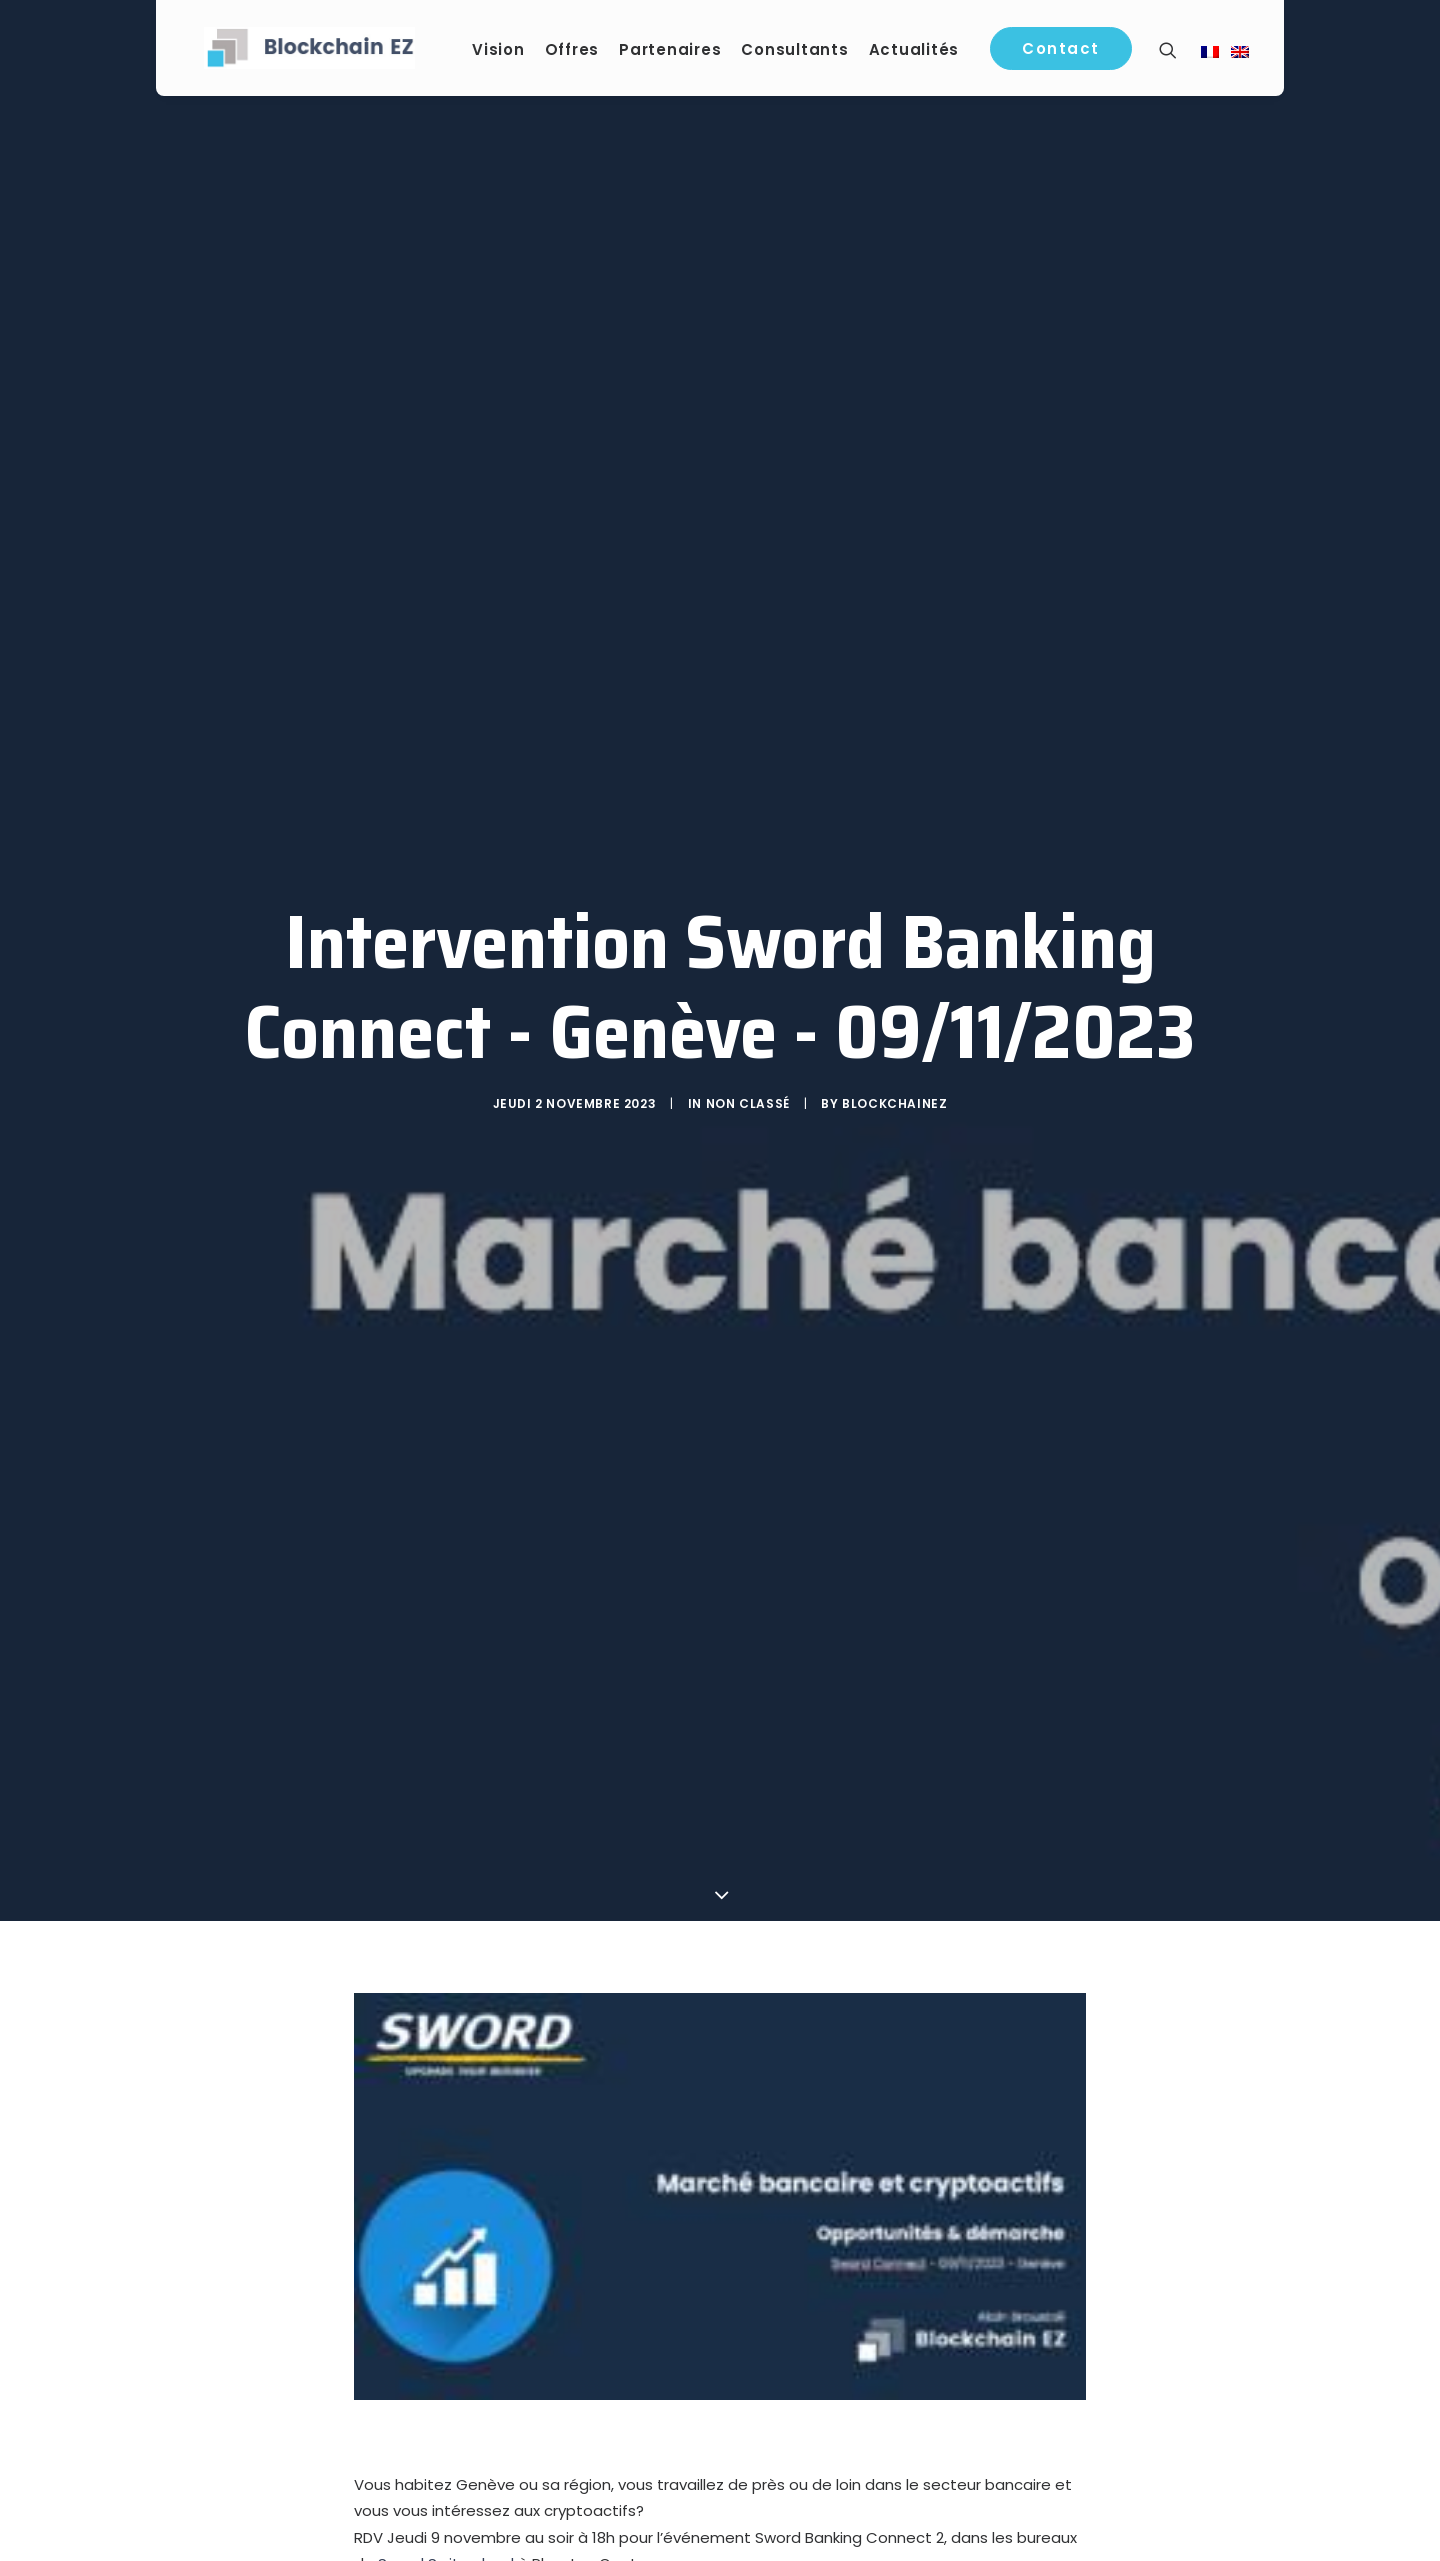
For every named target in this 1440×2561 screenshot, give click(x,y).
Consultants (799, 51)
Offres (577, 51)
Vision (503, 51)
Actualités (919, 51)
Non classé (748, 1108)
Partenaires (675, 51)
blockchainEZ (894, 1108)
